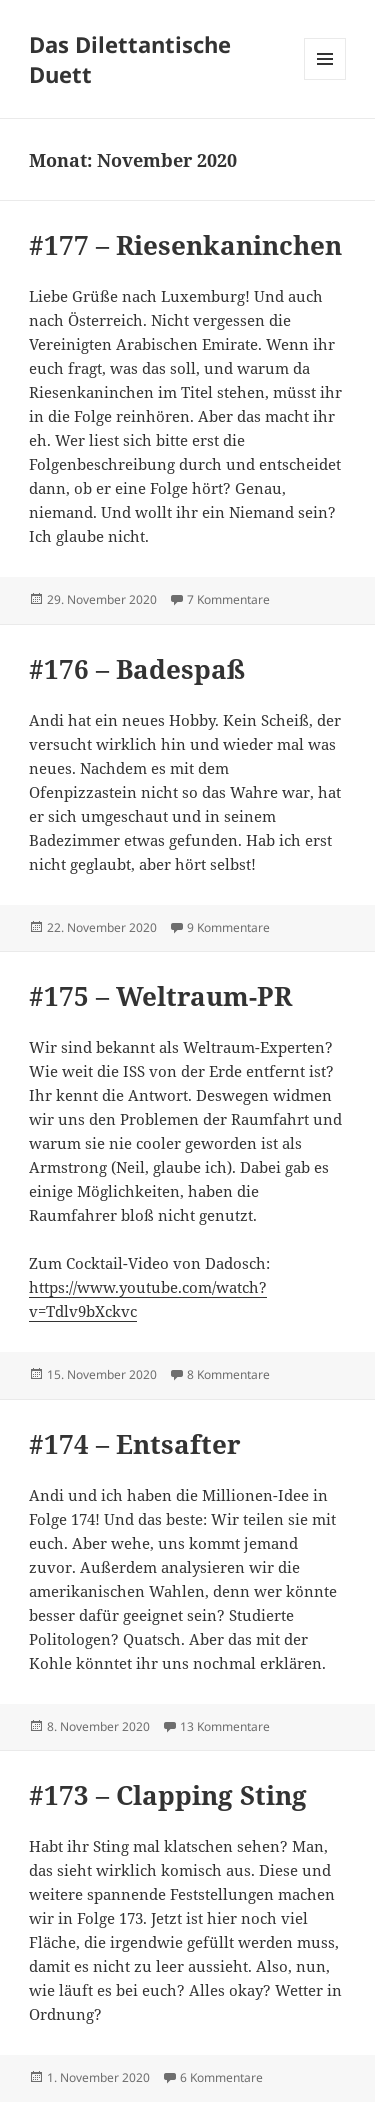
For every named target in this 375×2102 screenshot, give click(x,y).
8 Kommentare (228, 1374)
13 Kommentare (225, 1726)
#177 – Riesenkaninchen (185, 245)
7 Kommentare (228, 599)
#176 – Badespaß (137, 669)
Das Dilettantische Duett (130, 59)
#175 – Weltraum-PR (160, 996)
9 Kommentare (228, 927)
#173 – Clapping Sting (168, 1795)
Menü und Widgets (325, 79)
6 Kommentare (221, 2077)
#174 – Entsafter (135, 1444)
